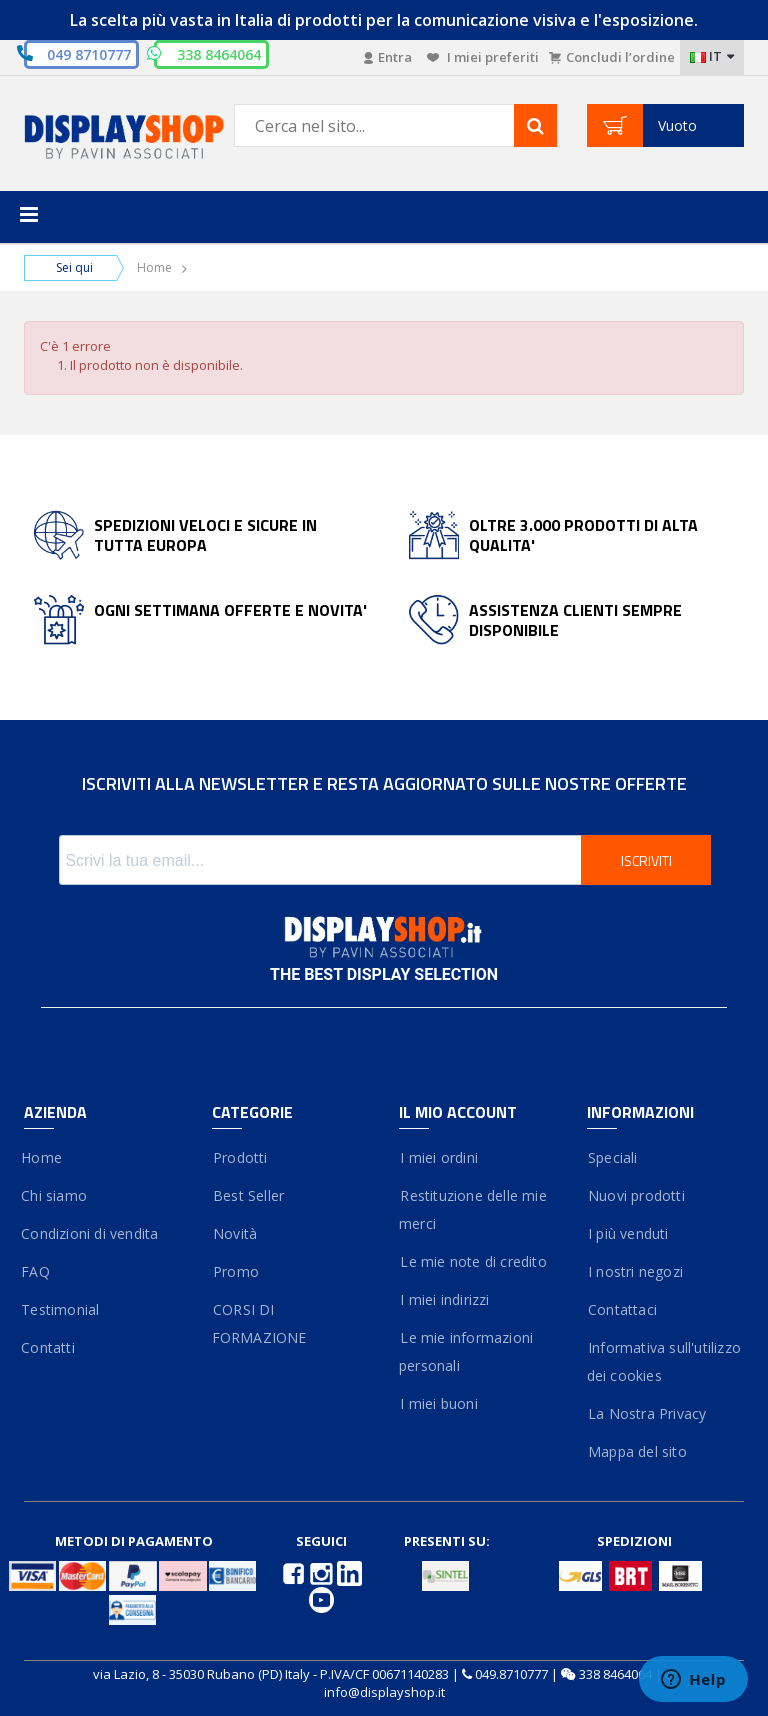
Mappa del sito (637, 1451)
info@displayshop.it (384, 1692)
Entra (388, 57)
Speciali (612, 1157)
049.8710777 (511, 1674)
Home (154, 267)
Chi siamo (55, 1195)
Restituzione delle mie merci (473, 1209)
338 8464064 (615, 1674)
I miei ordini (438, 1157)
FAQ (37, 1271)
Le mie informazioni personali (466, 1351)
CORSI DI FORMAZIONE (259, 1323)
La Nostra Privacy (647, 1413)
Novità (235, 1233)
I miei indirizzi (444, 1299)
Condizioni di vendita (91, 1233)
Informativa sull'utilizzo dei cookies (664, 1361)
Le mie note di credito (473, 1261)
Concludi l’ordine (612, 57)
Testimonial (61, 1309)
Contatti (49, 1347)
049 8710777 (89, 54)
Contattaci (622, 1309)
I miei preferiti (483, 57)
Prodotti (240, 1157)
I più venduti (628, 1233)
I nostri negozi (635, 1271)
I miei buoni (438, 1403)
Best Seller (248, 1195)
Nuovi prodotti (636, 1195)
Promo (235, 1271)
